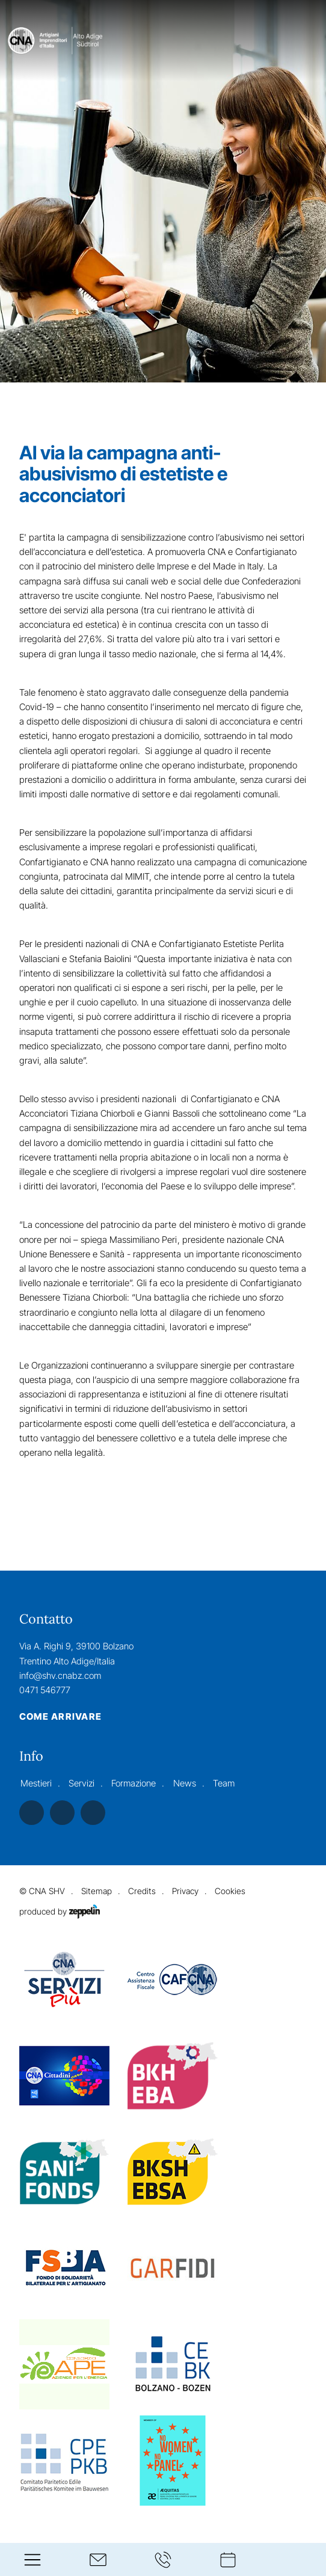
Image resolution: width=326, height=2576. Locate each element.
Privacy (185, 1891)
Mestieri (36, 1783)
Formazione (133, 1783)
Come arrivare (60, 1716)
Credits (142, 1891)
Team (224, 1783)
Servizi (81, 1783)
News (184, 1783)
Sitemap (96, 1891)
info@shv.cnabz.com (60, 1675)
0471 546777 (44, 1690)
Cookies (230, 1891)
